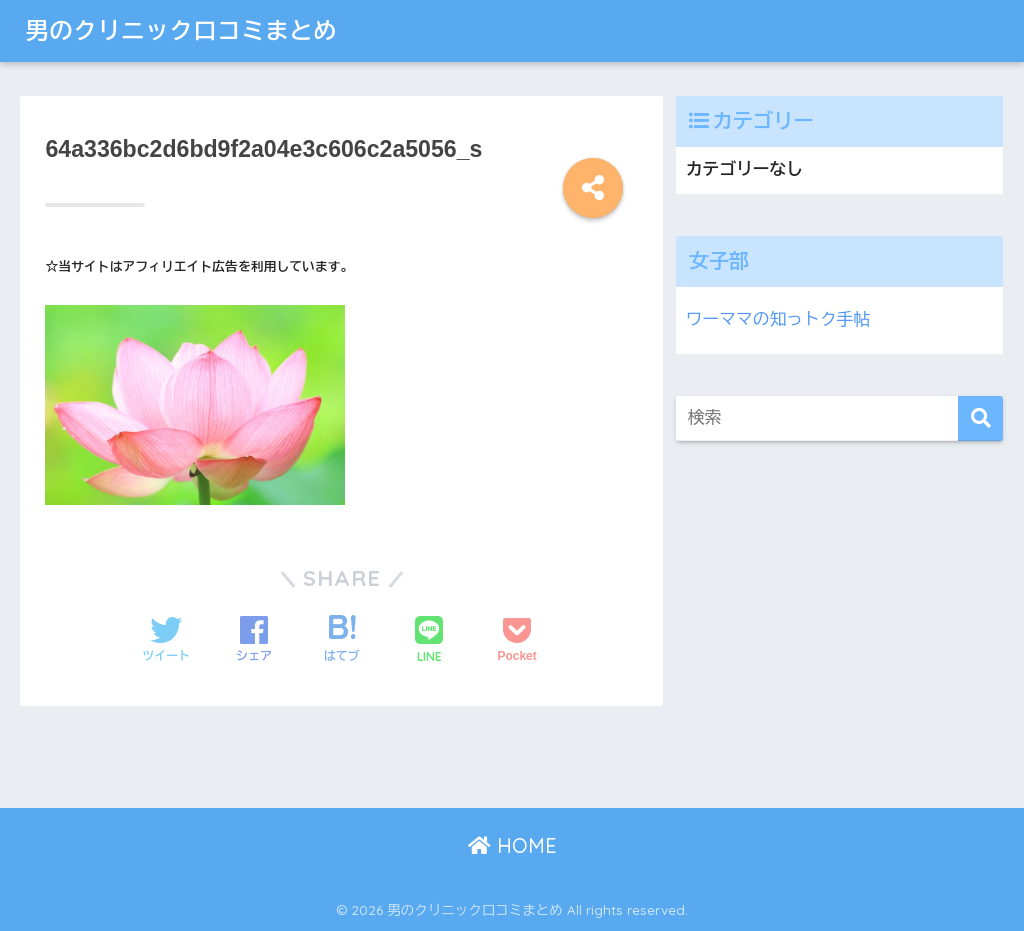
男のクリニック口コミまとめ (181, 30)
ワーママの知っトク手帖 (778, 319)
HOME (512, 845)
